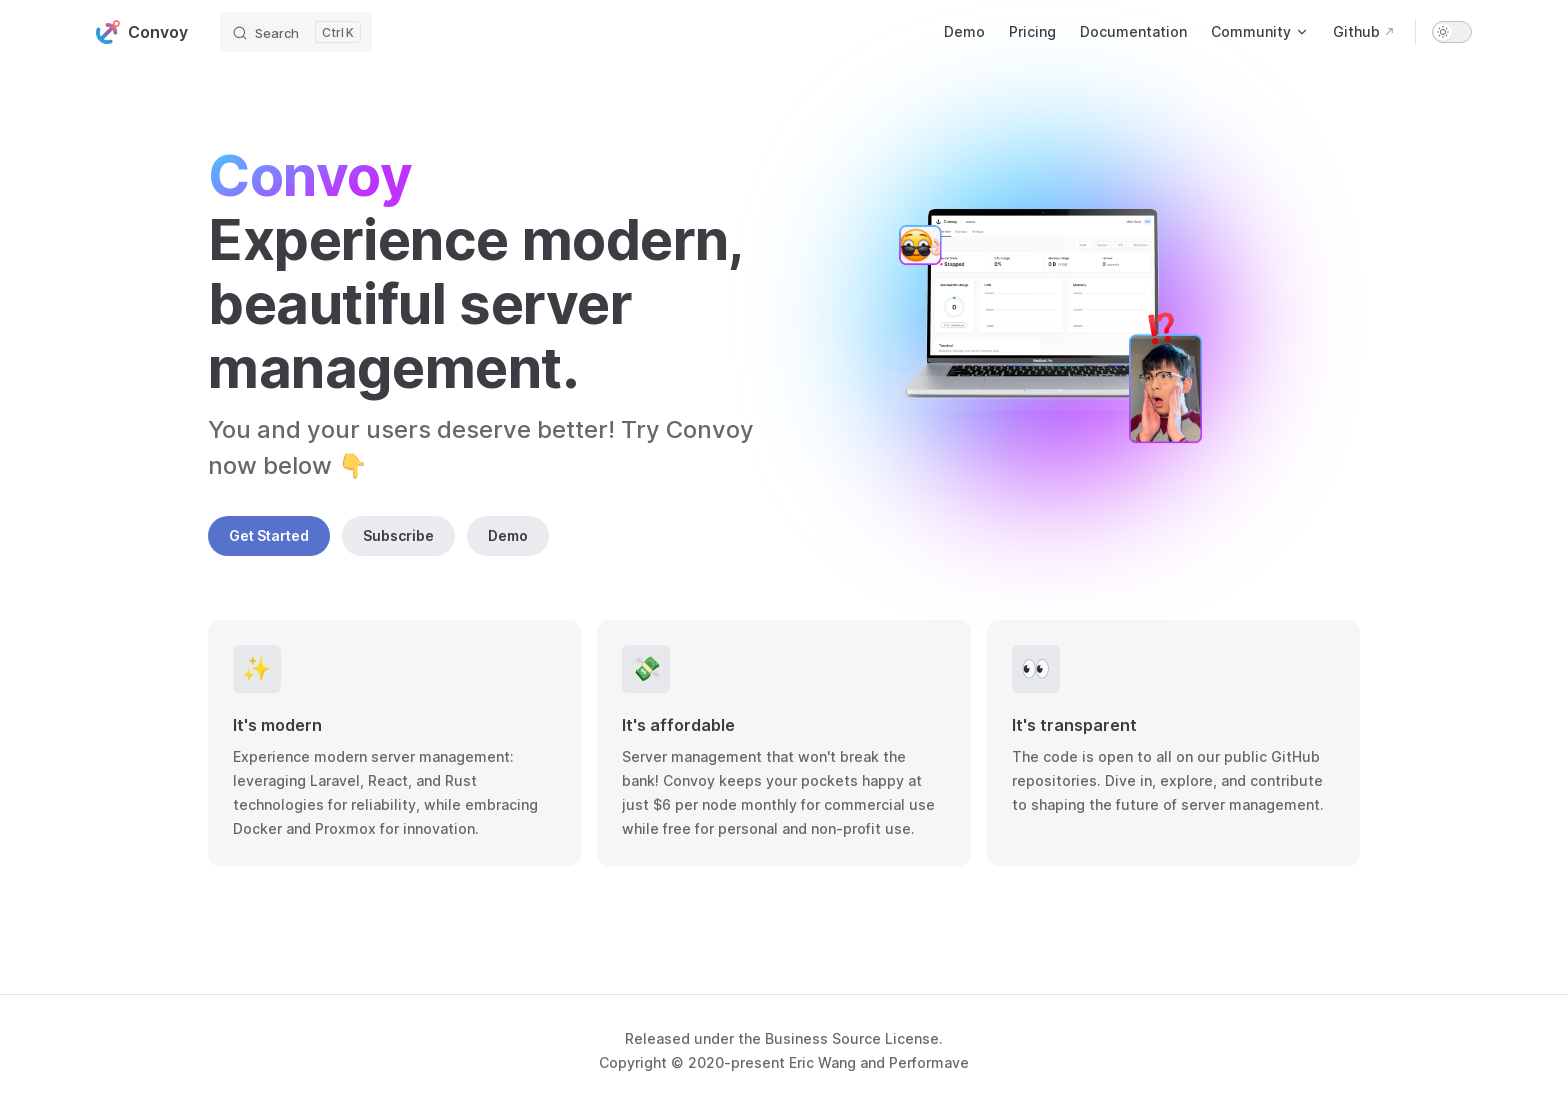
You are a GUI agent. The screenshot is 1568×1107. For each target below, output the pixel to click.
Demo (508, 535)
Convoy (142, 32)
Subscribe (398, 535)
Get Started (269, 535)
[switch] (1452, 32)
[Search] (296, 32)
